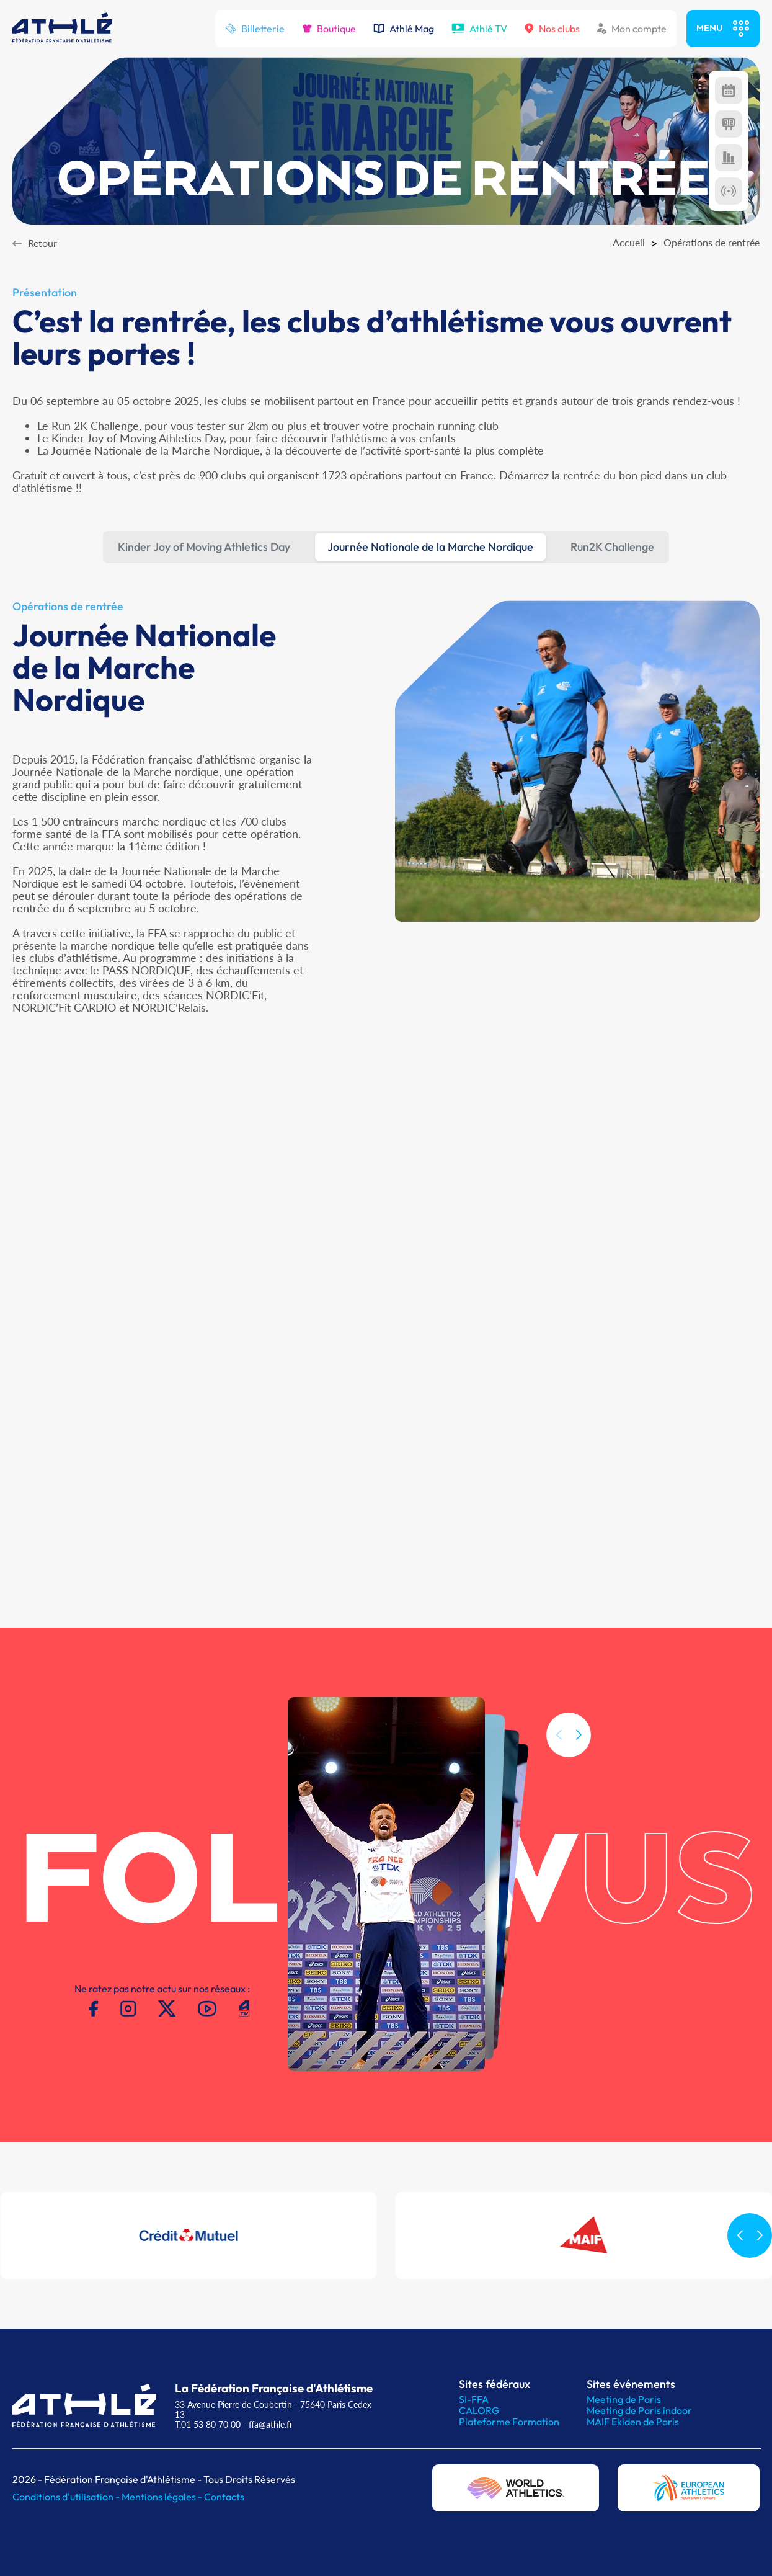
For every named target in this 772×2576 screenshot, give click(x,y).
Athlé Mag (403, 28)
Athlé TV (479, 28)
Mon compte (632, 28)
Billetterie (255, 28)
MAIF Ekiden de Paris (633, 2421)
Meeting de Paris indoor (639, 2410)
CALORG (479, 2410)
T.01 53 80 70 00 (208, 2424)
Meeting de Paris (624, 2399)
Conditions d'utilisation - (67, 2496)
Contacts (224, 2496)
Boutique (329, 28)
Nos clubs (552, 28)
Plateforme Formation (509, 2421)
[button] (578, 1761)
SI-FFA (474, 2399)
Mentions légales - (163, 2496)
